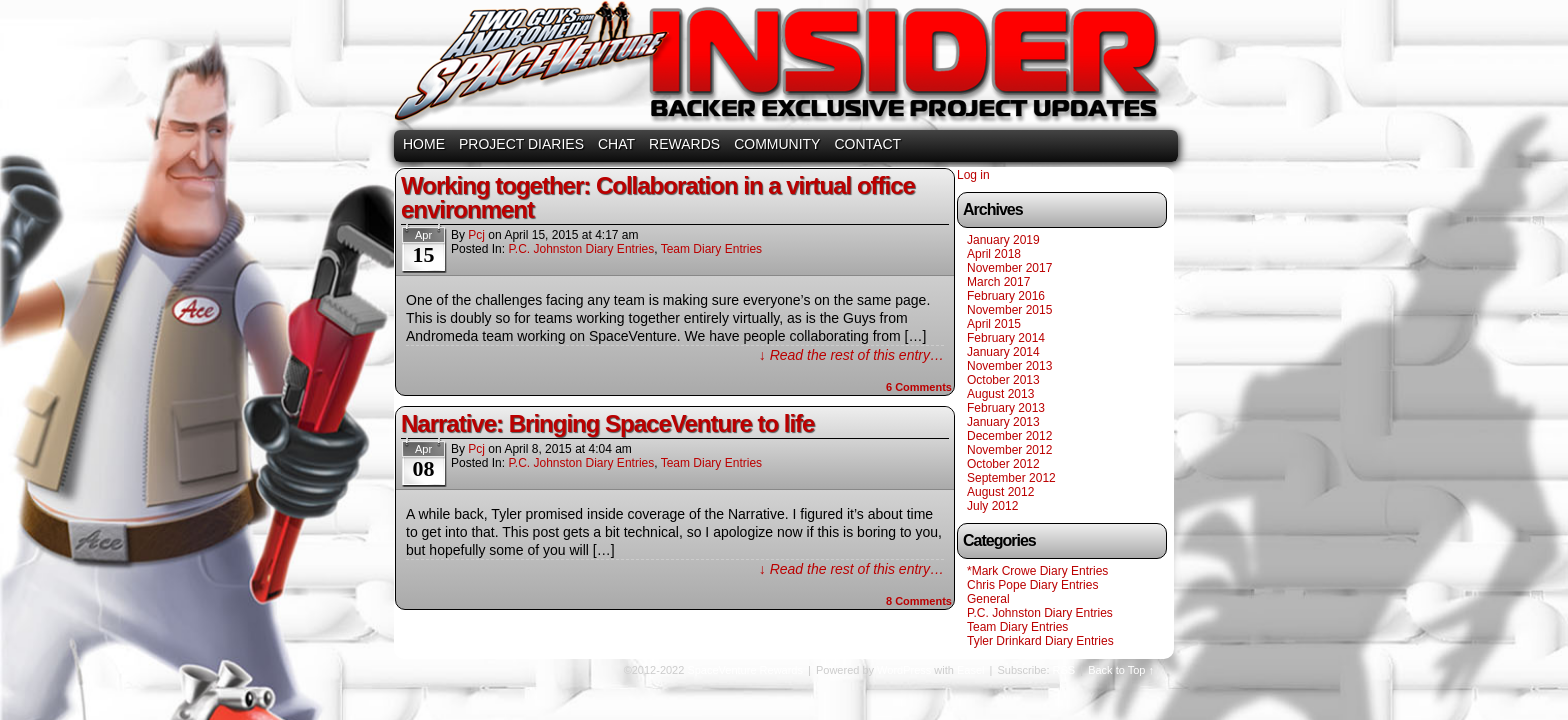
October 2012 (1003, 464)
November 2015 (1009, 310)
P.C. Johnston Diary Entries (581, 249)
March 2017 (998, 282)
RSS (1064, 670)
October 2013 (1003, 380)
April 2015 (994, 324)
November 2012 (1009, 450)
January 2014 (1003, 352)
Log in (973, 175)
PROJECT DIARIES (521, 144)
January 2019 (1003, 240)
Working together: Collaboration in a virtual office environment (658, 197)
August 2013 (1000, 394)
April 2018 (994, 254)
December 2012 (1009, 436)
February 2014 (1006, 338)
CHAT (616, 144)
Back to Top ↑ (1121, 670)
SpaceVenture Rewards (782, 67)
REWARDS (684, 144)
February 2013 (1006, 408)
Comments (919, 387)
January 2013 (1003, 422)
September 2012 (1011, 478)
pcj (476, 235)
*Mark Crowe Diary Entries (1037, 571)
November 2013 (1009, 366)
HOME (424, 144)
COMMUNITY (777, 144)
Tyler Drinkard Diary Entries (1040, 641)
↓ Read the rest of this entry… (851, 355)
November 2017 (1009, 268)
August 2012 (1000, 492)
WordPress (904, 670)
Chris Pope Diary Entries (1032, 585)
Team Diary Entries (711, 249)
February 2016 (1006, 296)
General (988, 599)
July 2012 (992, 506)
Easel (971, 670)
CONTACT (867, 144)
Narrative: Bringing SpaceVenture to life (607, 423)
